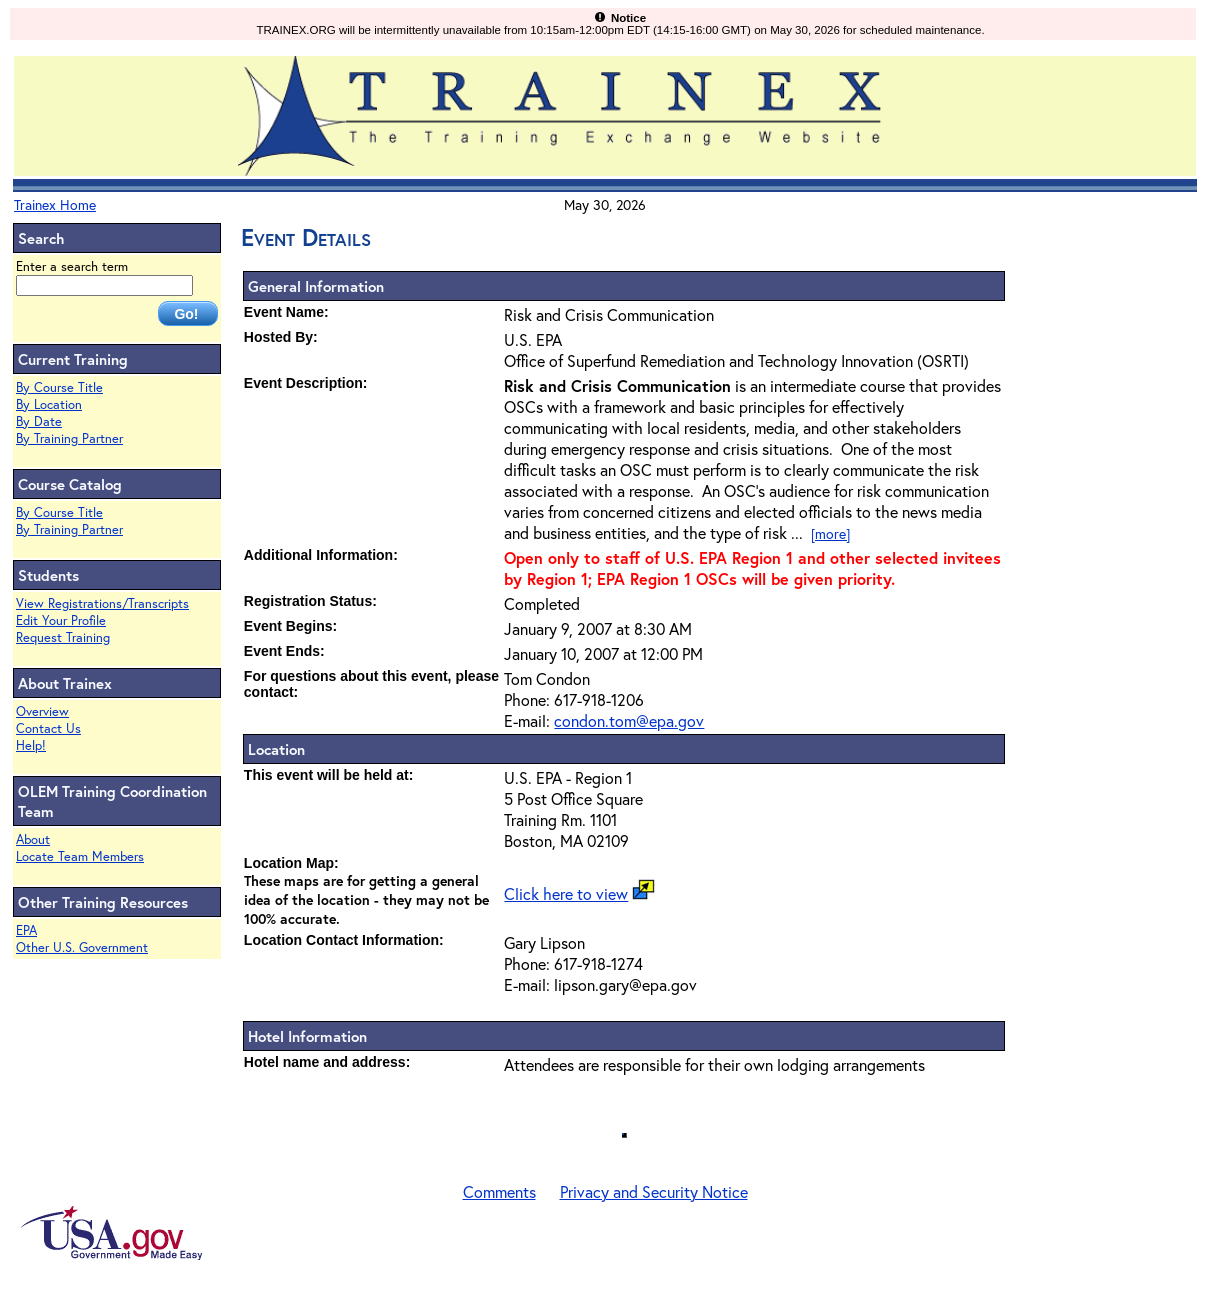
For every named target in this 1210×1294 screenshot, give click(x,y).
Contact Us (48, 728)
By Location (49, 404)
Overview (42, 711)
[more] (830, 533)
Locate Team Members (80, 856)
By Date (39, 421)
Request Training (63, 637)
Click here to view (566, 893)
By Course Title (59, 387)
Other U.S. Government (82, 947)
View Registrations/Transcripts (102, 603)
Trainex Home (55, 204)
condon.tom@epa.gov (629, 720)
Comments (499, 1191)
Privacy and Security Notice (654, 1191)
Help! (31, 745)
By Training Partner (69, 438)
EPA (26, 930)
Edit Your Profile (61, 620)
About (33, 839)
